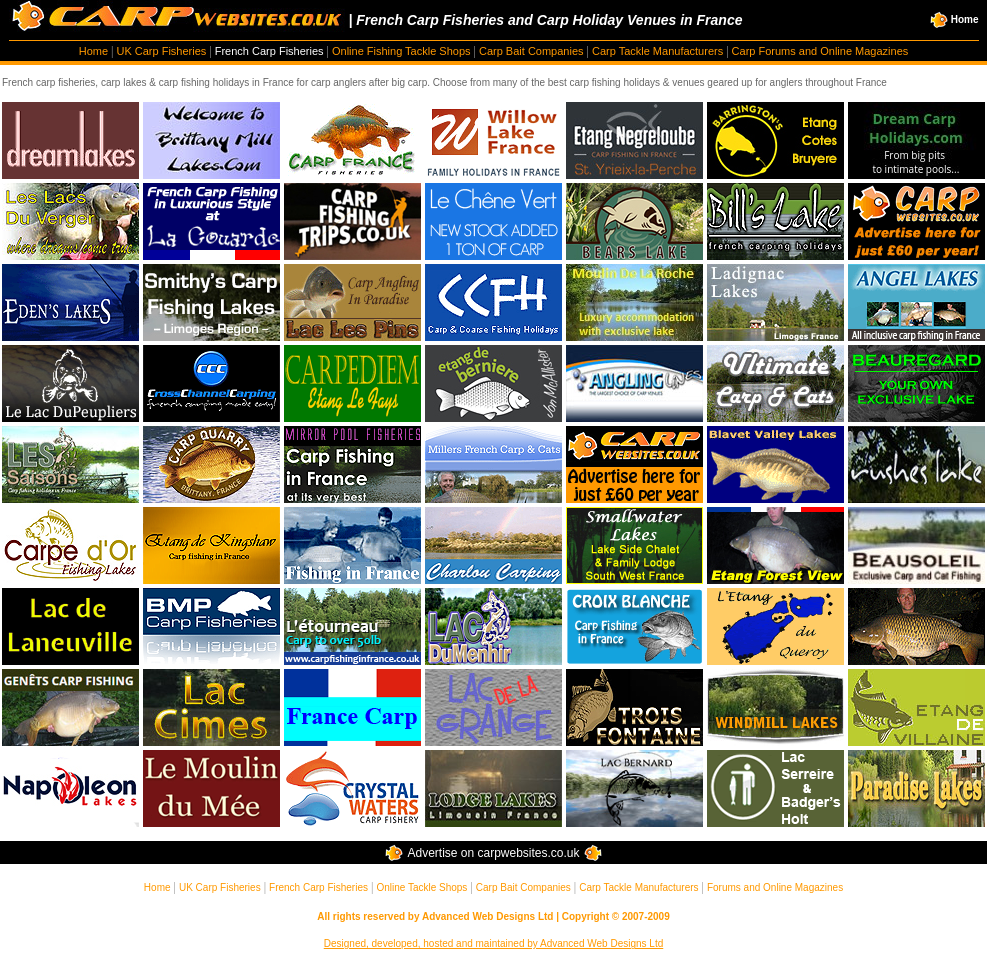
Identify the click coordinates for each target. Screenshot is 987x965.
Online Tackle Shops (421, 887)
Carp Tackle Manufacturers (657, 51)
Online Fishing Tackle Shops (401, 51)
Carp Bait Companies (531, 51)
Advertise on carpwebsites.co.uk (493, 853)
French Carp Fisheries (269, 51)
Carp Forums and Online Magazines (820, 51)
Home (954, 19)
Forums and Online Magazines (775, 887)
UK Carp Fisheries (161, 51)
